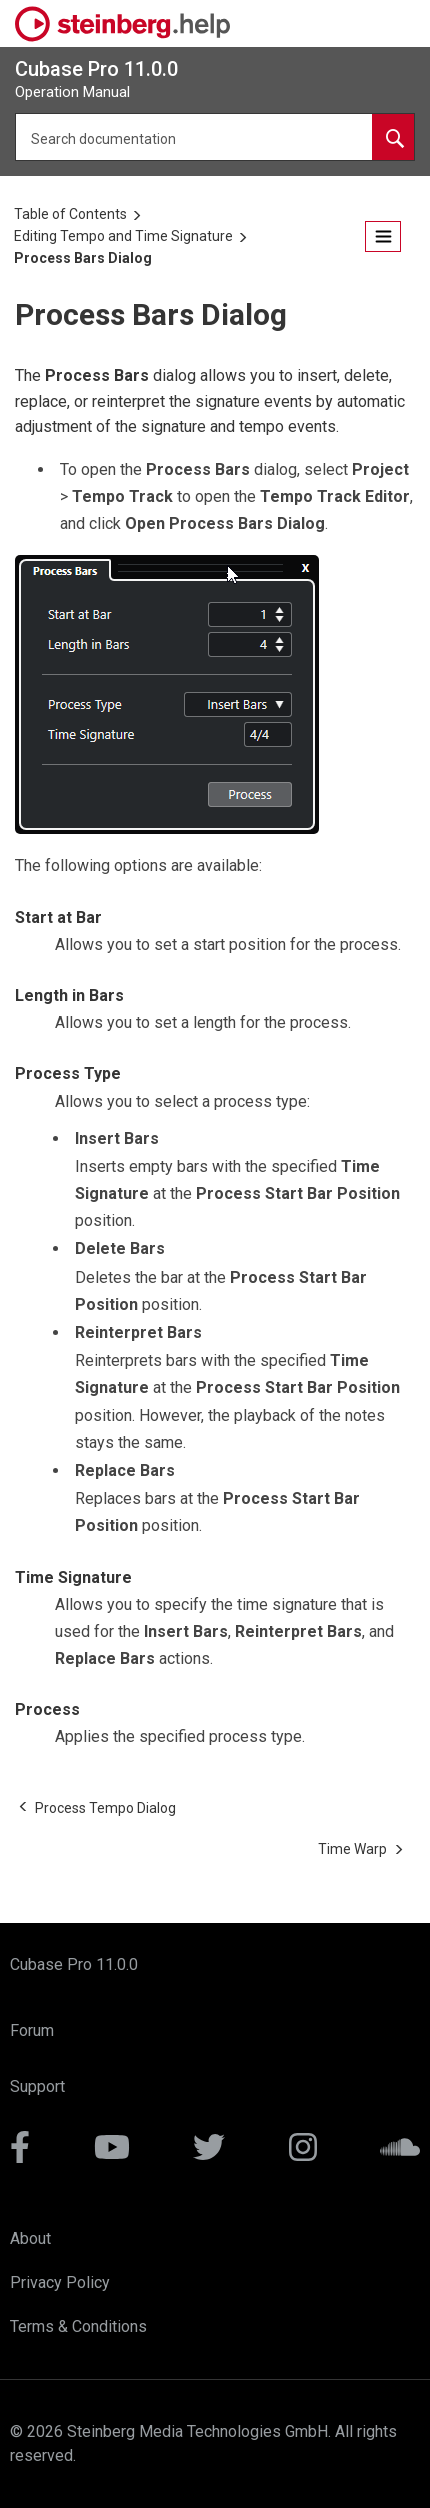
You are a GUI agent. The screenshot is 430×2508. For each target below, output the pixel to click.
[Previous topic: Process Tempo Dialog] (105, 1808)
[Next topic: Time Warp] (352, 1849)
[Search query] (215, 137)
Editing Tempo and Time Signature (123, 236)
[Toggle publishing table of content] (383, 236)
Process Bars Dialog (83, 258)
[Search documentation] (393, 137)
